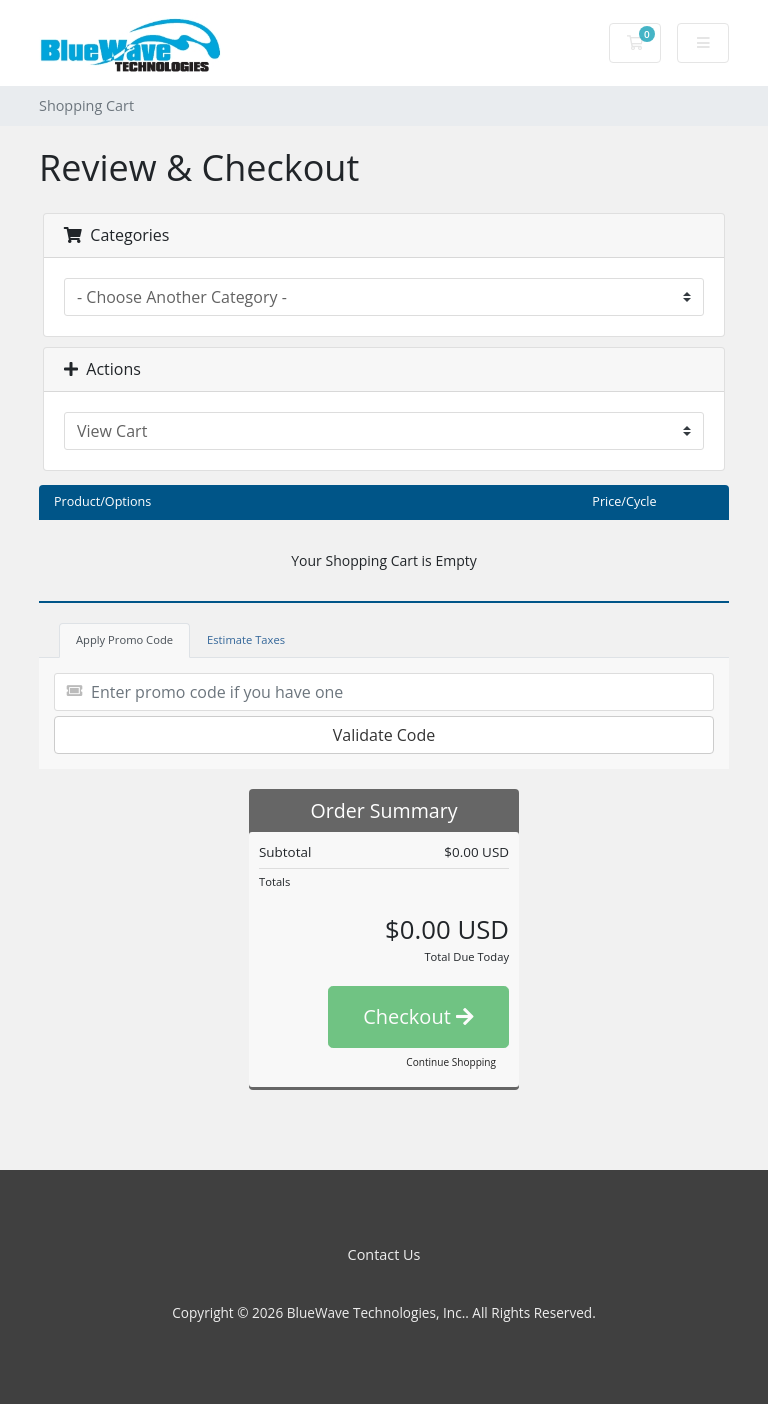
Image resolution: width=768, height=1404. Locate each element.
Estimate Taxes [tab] (246, 639)
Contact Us (384, 1254)
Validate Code (384, 735)
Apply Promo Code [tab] (124, 639)
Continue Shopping (451, 1062)
